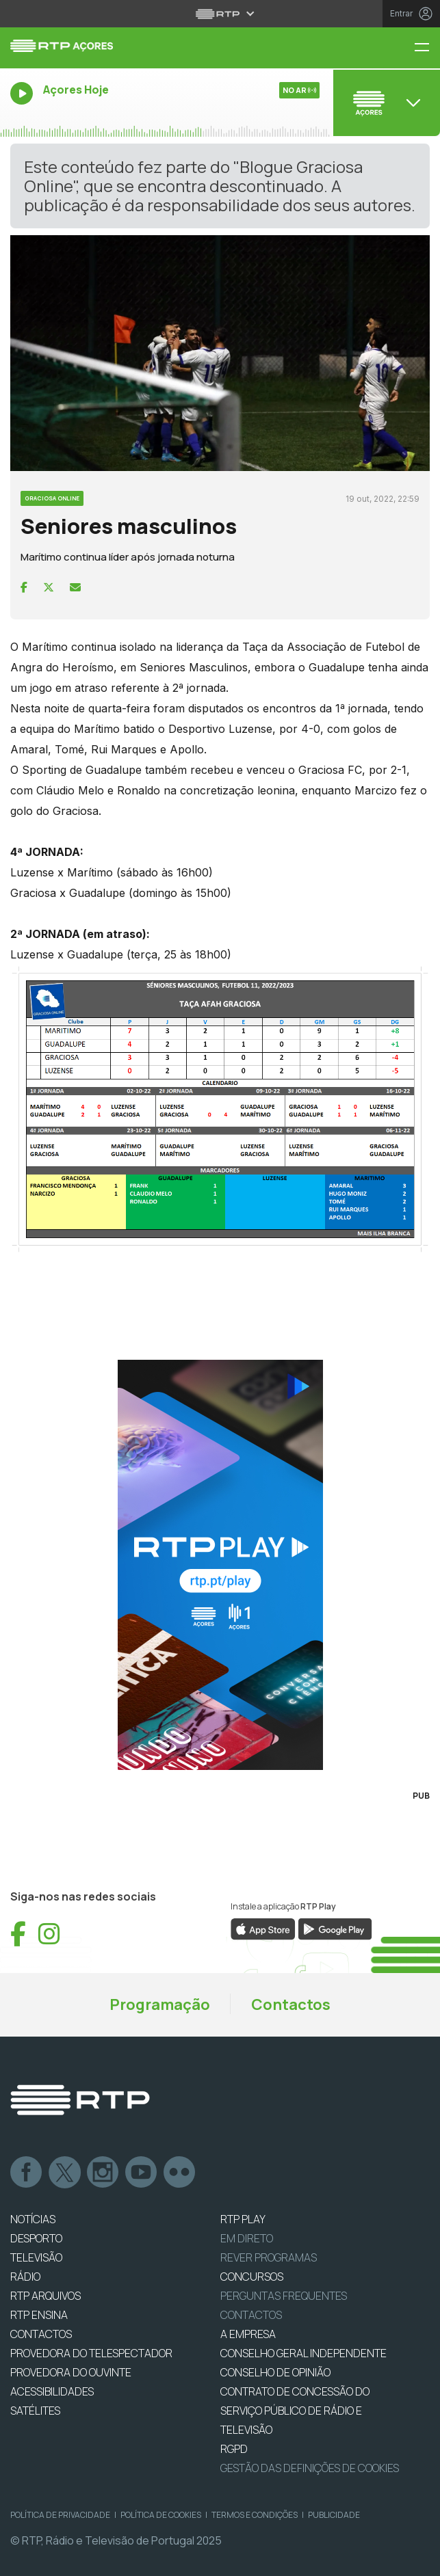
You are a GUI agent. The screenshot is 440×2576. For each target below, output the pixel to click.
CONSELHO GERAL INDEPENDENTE (303, 2353)
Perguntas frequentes (283, 2295)
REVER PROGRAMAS (268, 2257)
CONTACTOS (41, 2334)
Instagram (103, 2172)
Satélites (35, 2410)
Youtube (141, 2172)
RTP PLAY (243, 2219)
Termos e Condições (254, 2515)
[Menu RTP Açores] (427, 48)
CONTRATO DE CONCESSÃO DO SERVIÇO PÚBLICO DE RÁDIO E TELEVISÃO (295, 2410)
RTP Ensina (39, 2314)
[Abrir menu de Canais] (385, 102)
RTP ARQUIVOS (45, 2295)
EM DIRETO (246, 2238)
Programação (159, 2004)
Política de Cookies (160, 2515)
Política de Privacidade (60, 2515)
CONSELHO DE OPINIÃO (275, 2372)
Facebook (26, 2172)
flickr (180, 2172)
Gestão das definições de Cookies (309, 2468)
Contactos (291, 2004)
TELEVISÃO (36, 2257)
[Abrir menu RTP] (220, 13)
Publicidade (334, 2515)
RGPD (234, 2448)
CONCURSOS (251, 2276)
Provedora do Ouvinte (70, 2372)
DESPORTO (36, 2238)
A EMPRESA (248, 2334)
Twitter (65, 2172)
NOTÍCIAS (32, 2219)
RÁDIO (25, 2276)
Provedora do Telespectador (91, 2353)
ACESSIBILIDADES (52, 2391)
